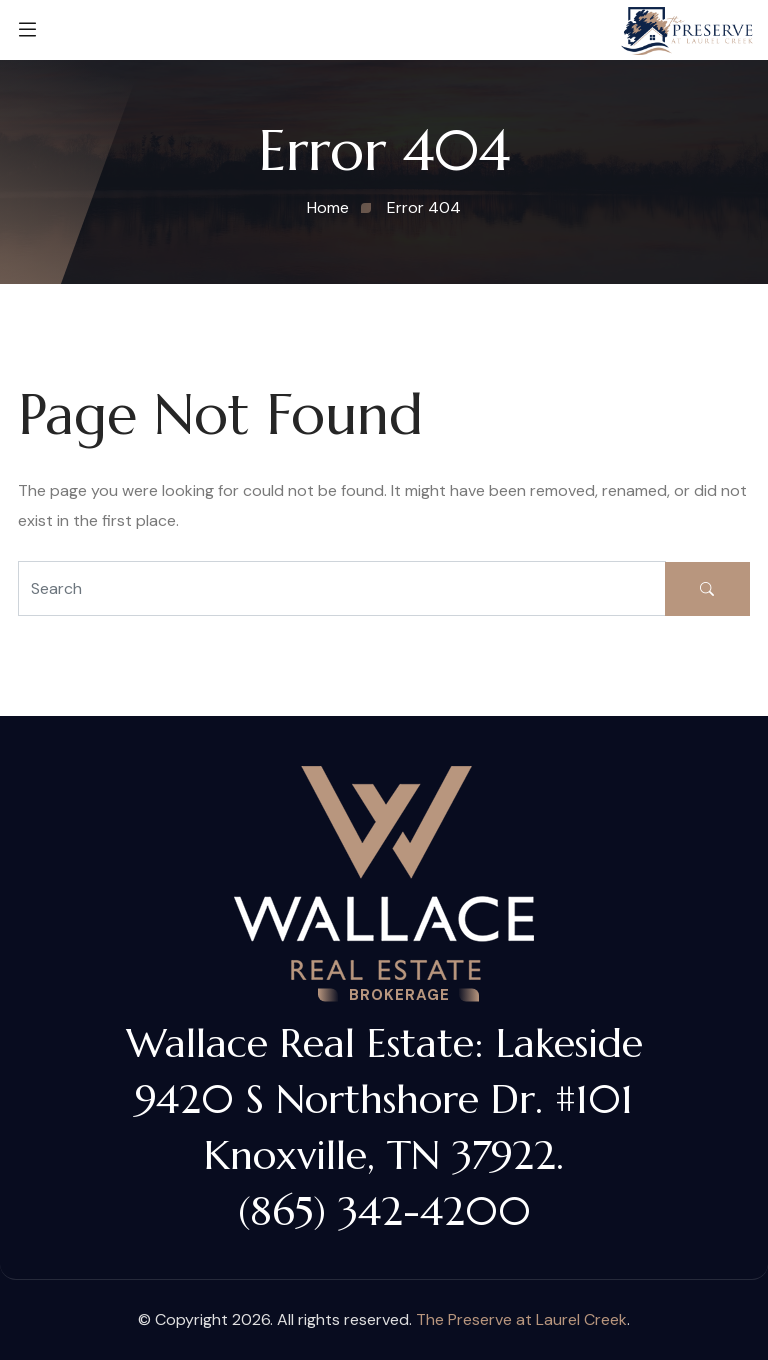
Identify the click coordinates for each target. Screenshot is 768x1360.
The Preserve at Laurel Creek (521, 1319)
